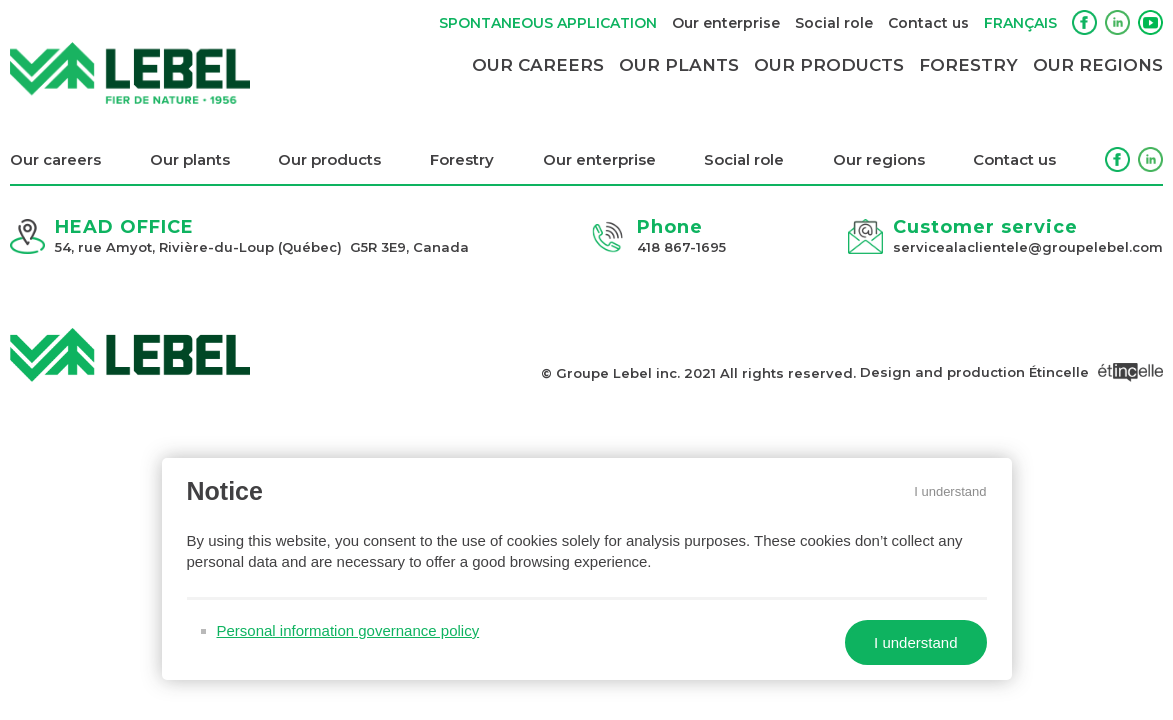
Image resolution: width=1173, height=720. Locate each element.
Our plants (679, 65)
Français (1020, 23)
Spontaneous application (548, 23)
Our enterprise (726, 23)
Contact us (928, 23)
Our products (829, 65)
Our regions (1098, 65)
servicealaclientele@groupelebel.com (1028, 247)
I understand (953, 489)
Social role (834, 23)
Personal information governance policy (345, 630)
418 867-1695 (681, 247)
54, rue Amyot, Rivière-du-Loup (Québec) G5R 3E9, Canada (262, 247)
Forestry (968, 65)
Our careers (538, 65)
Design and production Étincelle (1011, 372)
